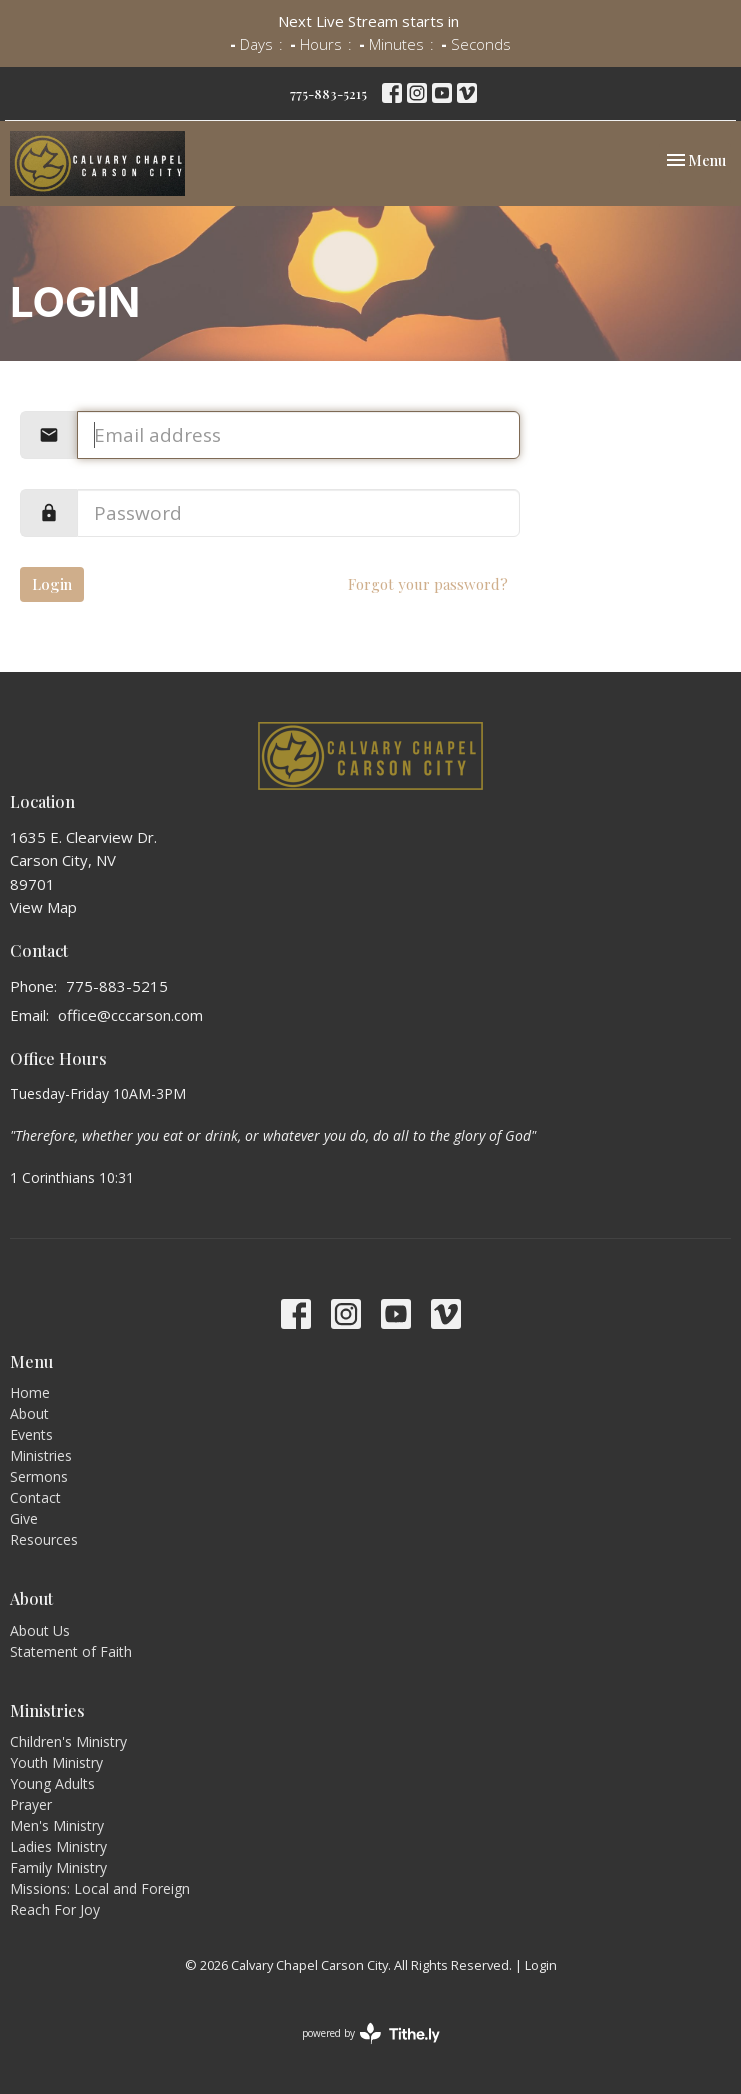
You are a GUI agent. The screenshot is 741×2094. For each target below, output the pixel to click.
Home (30, 1392)
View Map (43, 907)
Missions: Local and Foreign (100, 1888)
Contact (35, 1497)
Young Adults (52, 1783)
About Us (40, 1630)
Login (52, 584)
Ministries (41, 1455)
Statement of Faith (71, 1651)
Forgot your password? (428, 584)
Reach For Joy (55, 1909)
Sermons (39, 1476)
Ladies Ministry (58, 1846)
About (29, 1413)
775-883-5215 (328, 93)
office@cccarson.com (130, 1015)
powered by (371, 2033)
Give (24, 1518)
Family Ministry (58, 1867)
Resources (44, 1539)
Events (31, 1434)
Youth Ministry (56, 1762)
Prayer (31, 1804)
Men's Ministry (57, 1825)
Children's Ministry (68, 1741)
